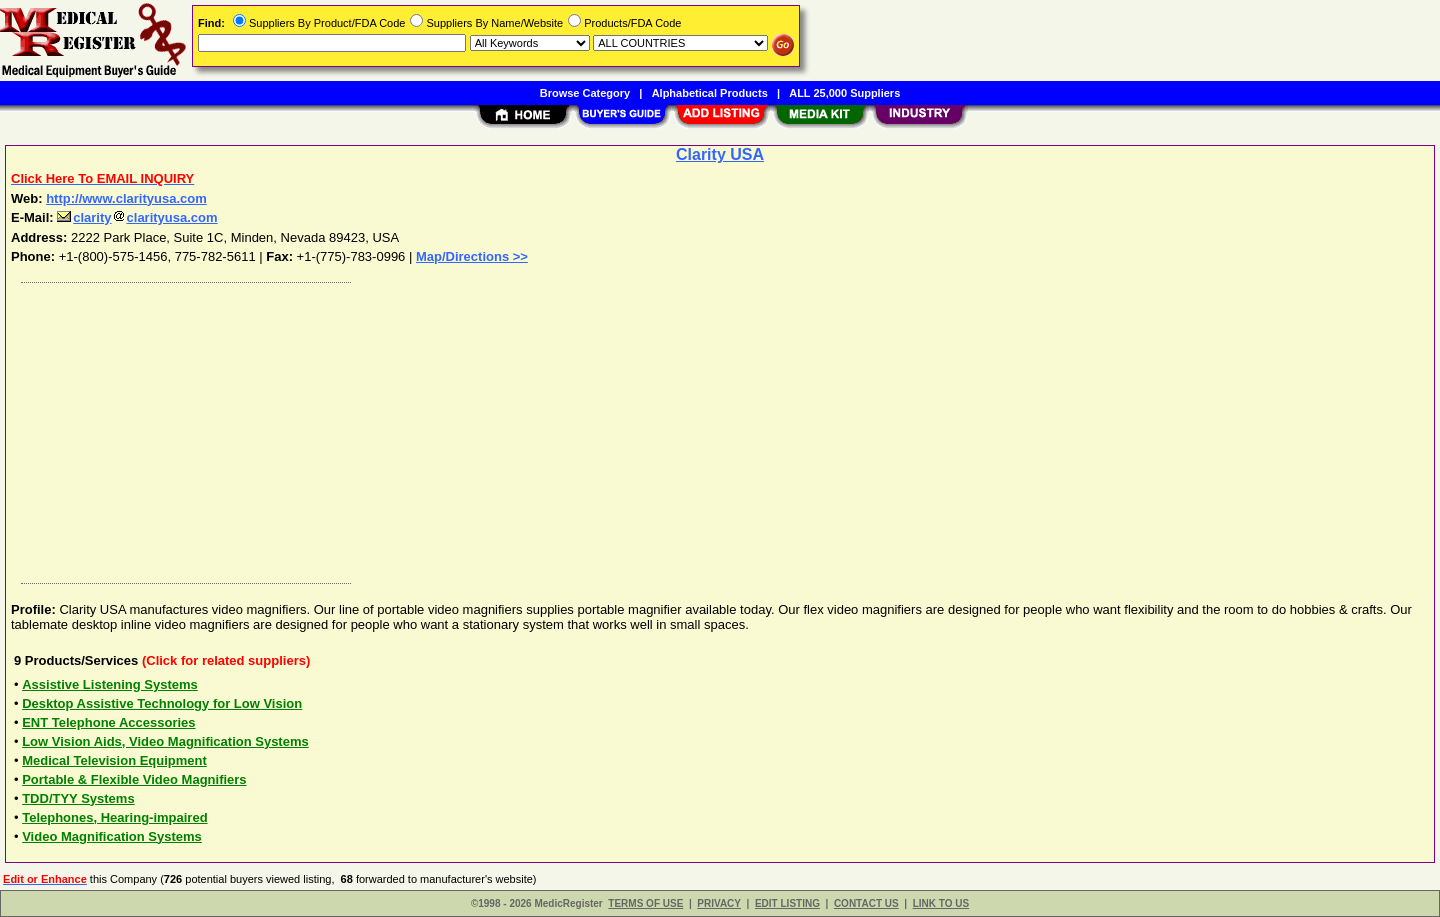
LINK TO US (941, 903)
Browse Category (585, 93)
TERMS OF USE (645, 903)
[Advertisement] (613, 428)
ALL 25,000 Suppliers (844, 93)
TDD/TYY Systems (78, 798)
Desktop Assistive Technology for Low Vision (162, 703)
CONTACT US (866, 903)
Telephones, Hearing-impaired (114, 817)
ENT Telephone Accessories (108, 722)
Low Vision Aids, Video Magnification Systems (165, 741)
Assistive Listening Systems (110, 684)
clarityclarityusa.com (137, 217)
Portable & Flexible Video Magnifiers (134, 779)
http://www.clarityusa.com (126, 198)
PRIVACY (719, 903)
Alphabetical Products (710, 93)
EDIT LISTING (787, 903)
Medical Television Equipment (114, 760)
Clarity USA (720, 154)
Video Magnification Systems (112, 836)
